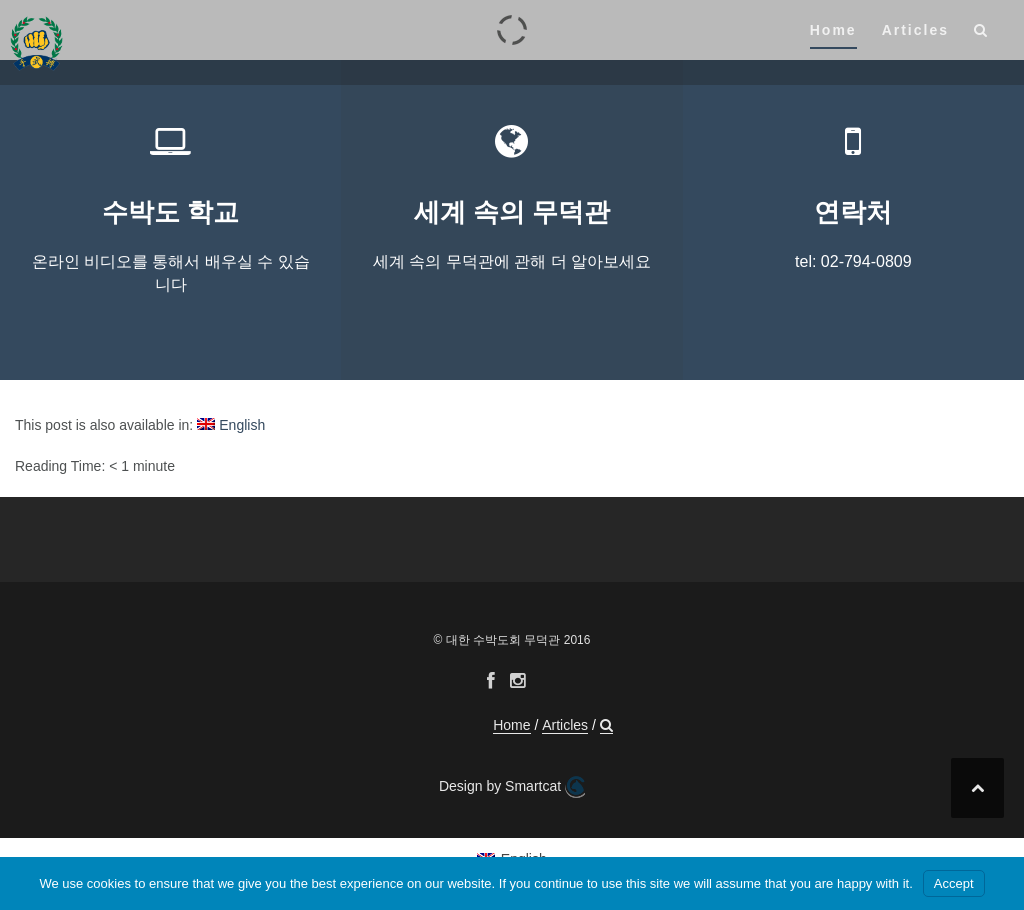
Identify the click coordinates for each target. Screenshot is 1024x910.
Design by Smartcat (512, 787)
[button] (981, 33)
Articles (915, 30)
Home (833, 30)
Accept (954, 883)
